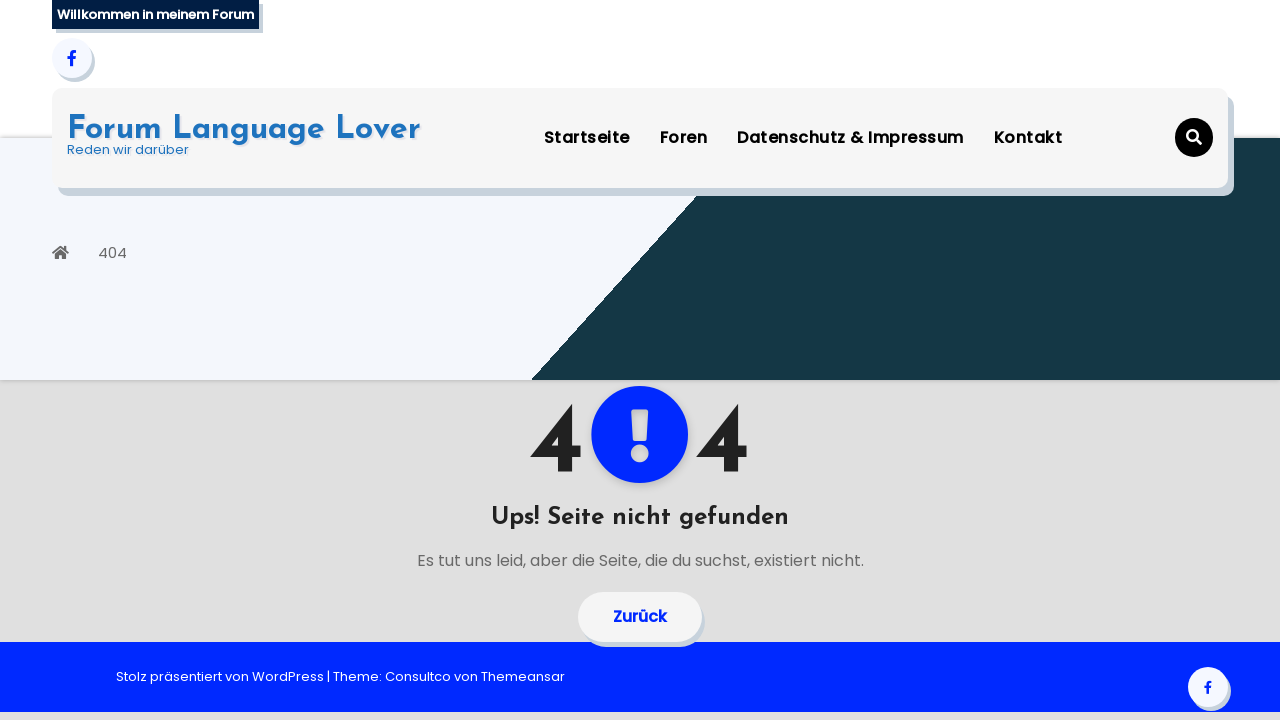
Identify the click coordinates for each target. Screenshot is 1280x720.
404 (112, 252)
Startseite (587, 137)
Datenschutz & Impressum (850, 137)
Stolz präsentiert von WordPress (221, 676)
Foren (684, 137)
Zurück (640, 616)
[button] (1194, 137)
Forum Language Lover (244, 130)
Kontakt (1028, 137)
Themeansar (523, 676)
